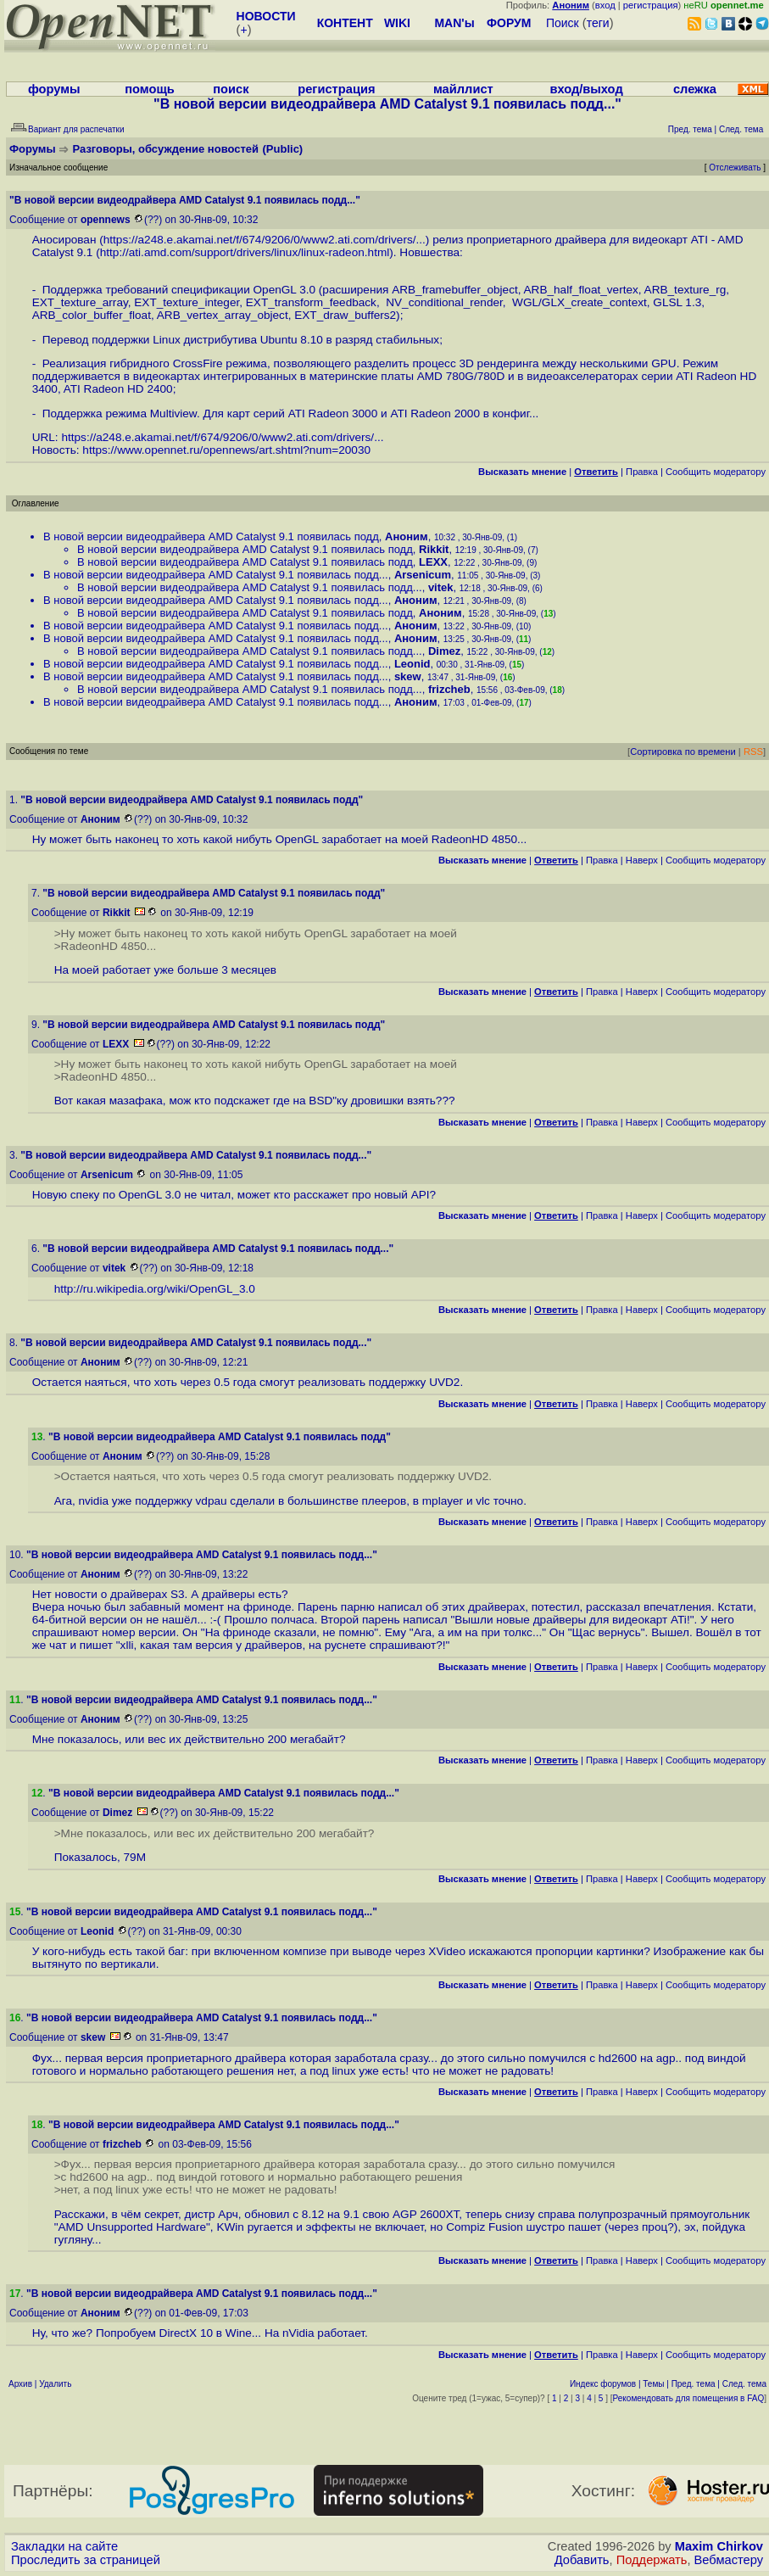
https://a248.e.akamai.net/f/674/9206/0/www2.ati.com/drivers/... (264, 239)
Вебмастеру (728, 2560)
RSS (753, 751)
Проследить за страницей (85, 2560)
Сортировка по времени (683, 751)
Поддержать (652, 2560)
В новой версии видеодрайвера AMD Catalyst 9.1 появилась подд (211, 536)
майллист (463, 89)
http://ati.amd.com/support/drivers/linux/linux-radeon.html (245, 252)
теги (598, 23)
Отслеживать (735, 167)
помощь (150, 89)
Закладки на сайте (64, 2546)
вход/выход (585, 89)
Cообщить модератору (716, 472)
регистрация (650, 5)
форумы (54, 89)
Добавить (582, 2560)
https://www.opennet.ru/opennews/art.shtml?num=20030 (226, 450)
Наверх (642, 860)
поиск (230, 89)
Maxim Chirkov (719, 2546)
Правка (642, 472)
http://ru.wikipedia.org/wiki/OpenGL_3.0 (154, 1288)
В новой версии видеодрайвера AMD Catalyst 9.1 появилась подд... (215, 574)
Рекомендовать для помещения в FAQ (689, 2398)
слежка (694, 89)
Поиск (562, 23)
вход (605, 5)
